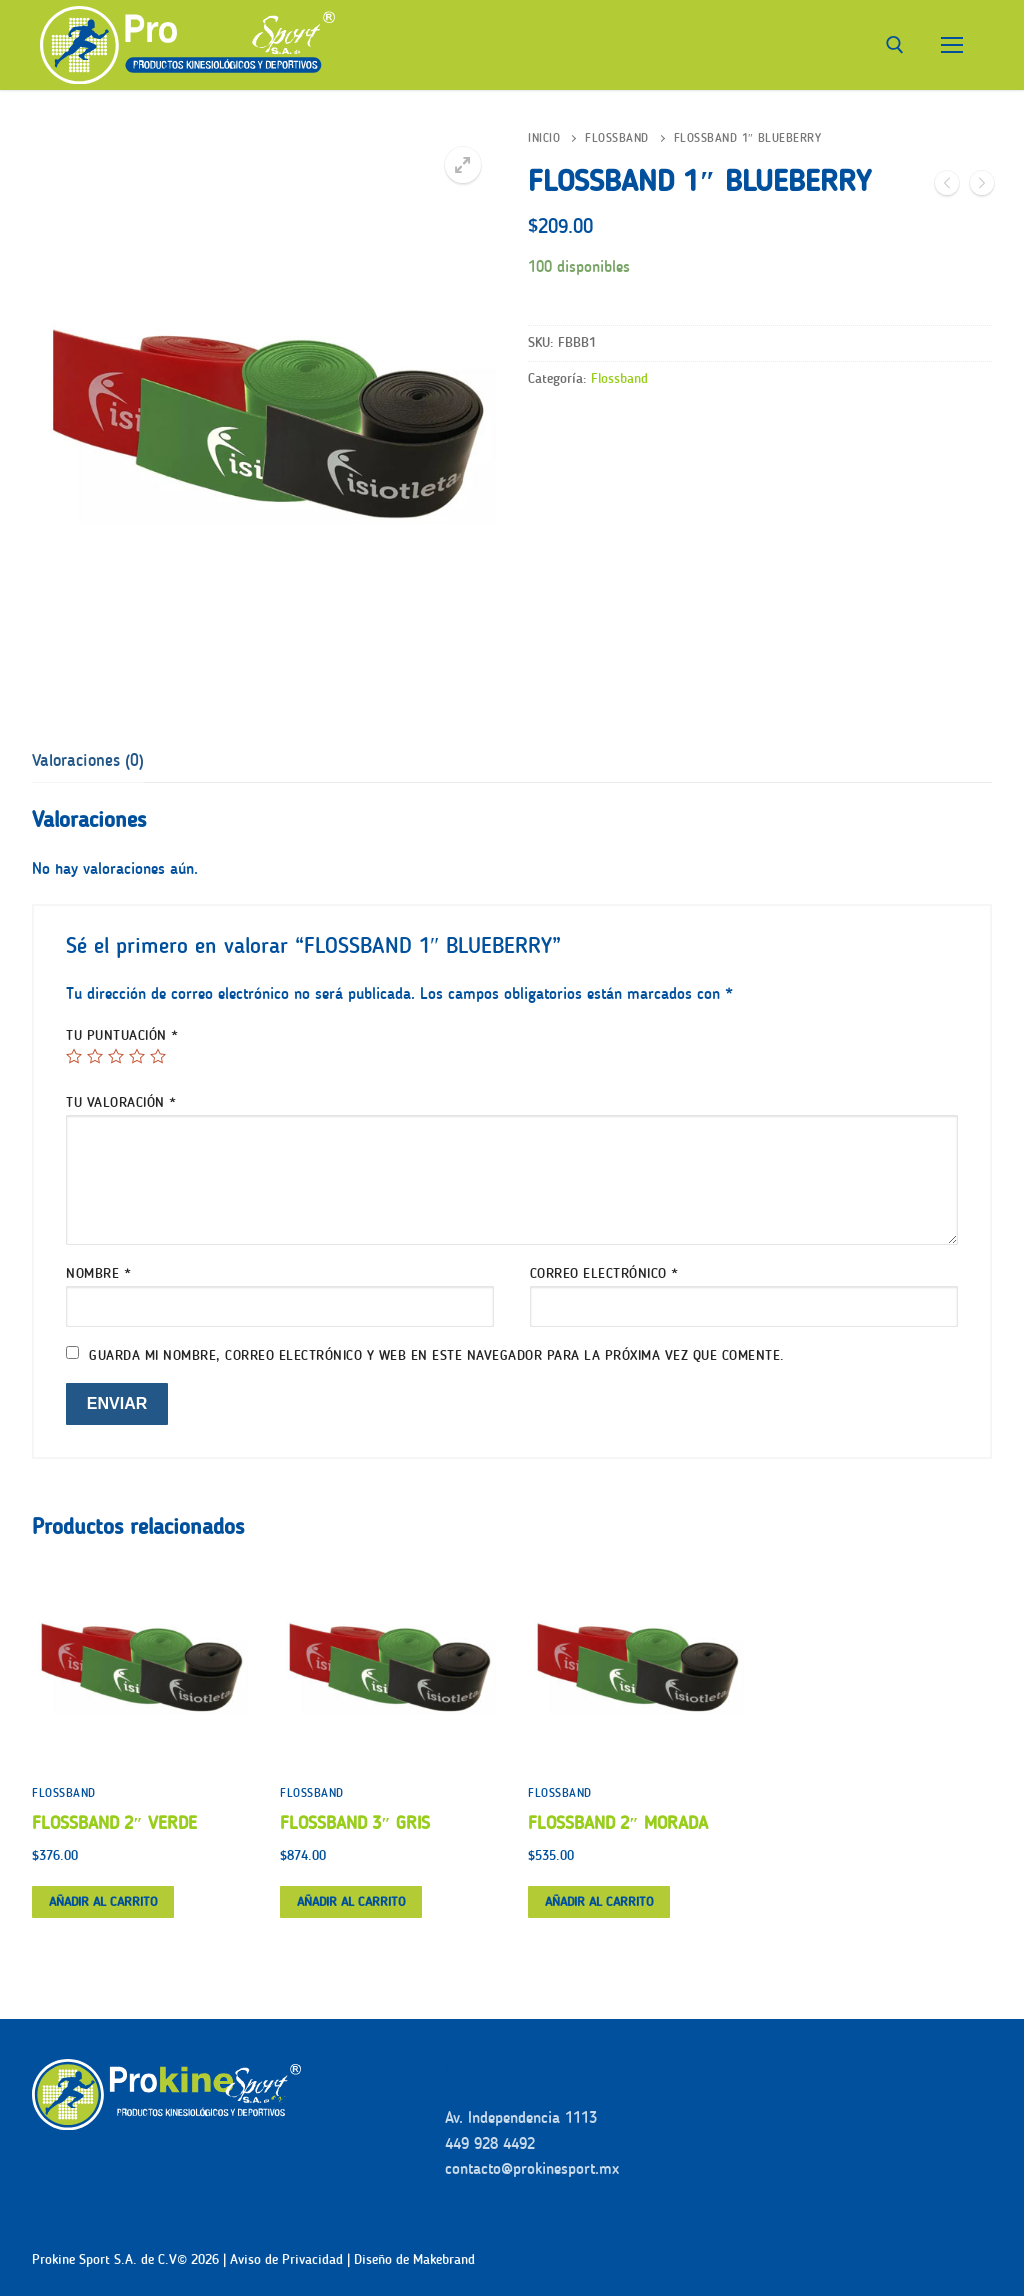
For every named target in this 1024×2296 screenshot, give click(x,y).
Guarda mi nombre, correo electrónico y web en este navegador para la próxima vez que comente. (437, 1355)
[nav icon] (952, 45)
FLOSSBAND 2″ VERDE (114, 1823)
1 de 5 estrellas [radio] (74, 1056)
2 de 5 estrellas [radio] (95, 1056)
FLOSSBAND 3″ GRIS (355, 1823)
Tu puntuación (122, 1035)
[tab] (88, 760)
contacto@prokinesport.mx (532, 2168)
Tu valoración (121, 1102)
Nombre (98, 1273)
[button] (463, 165)
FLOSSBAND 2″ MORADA (618, 1823)
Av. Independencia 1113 (521, 2117)
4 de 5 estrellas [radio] (137, 1056)
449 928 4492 (490, 2143)
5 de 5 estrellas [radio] (158, 1056)
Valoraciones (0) (88, 760)
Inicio (544, 138)
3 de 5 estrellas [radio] (116, 1056)
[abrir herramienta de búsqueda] (895, 45)
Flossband (617, 138)
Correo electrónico (604, 1273)
